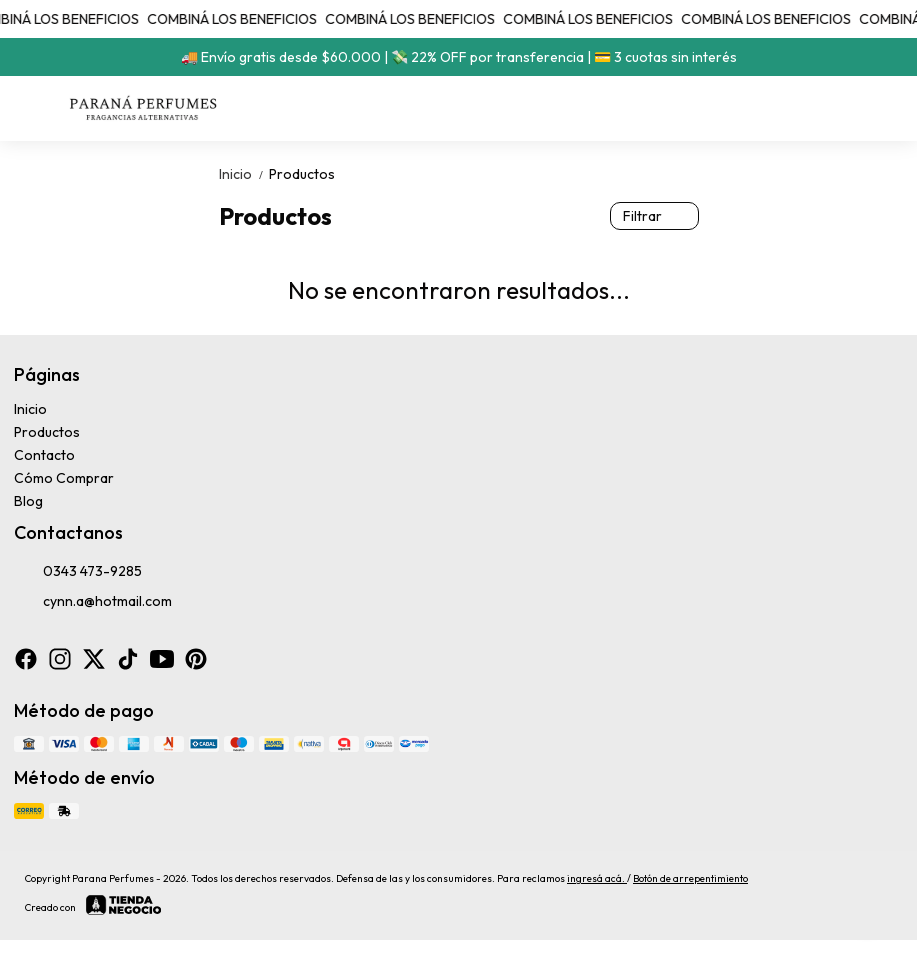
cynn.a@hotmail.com (93, 602)
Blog (28, 501)
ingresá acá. (597, 878)
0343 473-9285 (78, 572)
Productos (302, 174)
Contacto (44, 455)
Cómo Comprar (64, 478)
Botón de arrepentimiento (690, 878)
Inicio (244, 174)
